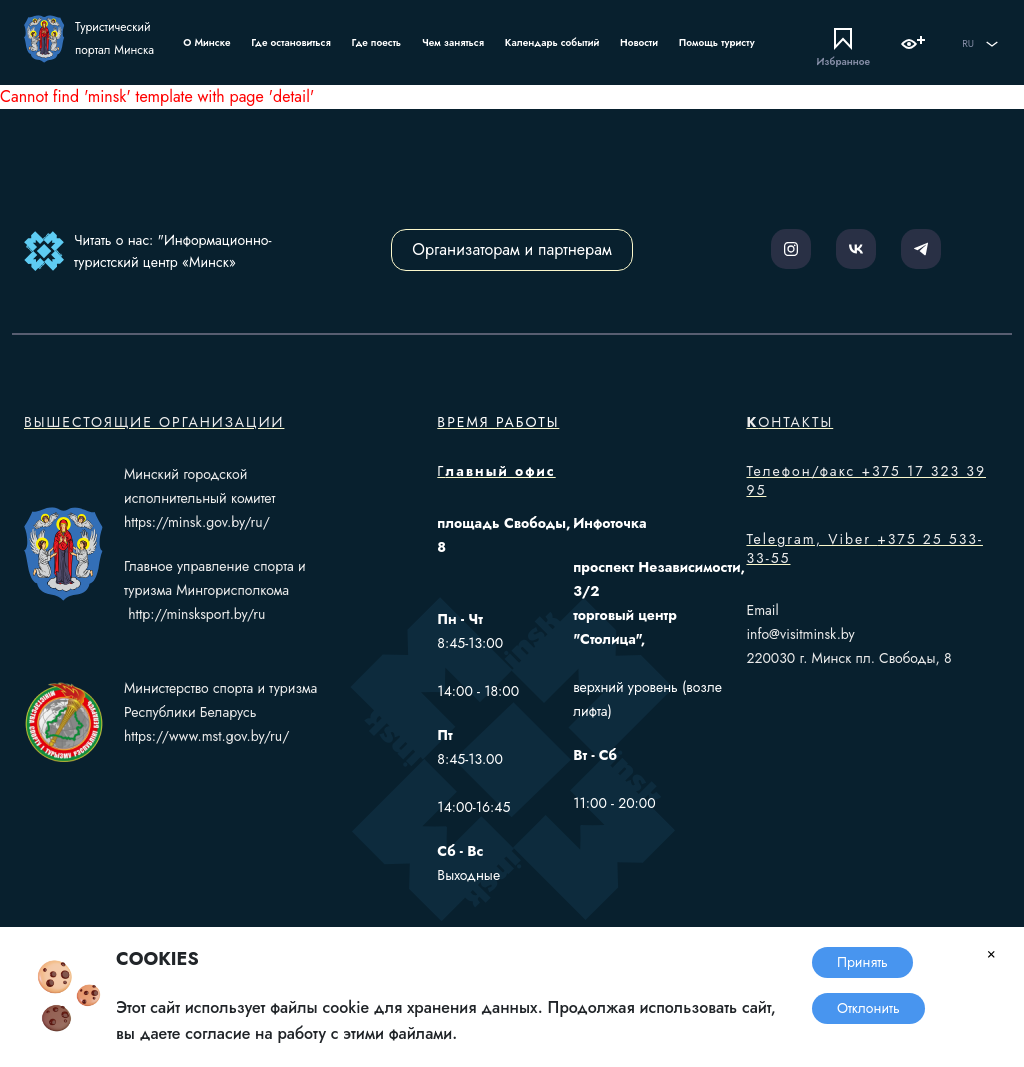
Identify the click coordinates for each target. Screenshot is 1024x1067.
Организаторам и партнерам (511, 249)
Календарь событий (552, 42)
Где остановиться (290, 42)
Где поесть (377, 42)
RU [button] (981, 44)
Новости (639, 42)
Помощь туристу (717, 42)
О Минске (206, 42)
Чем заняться (453, 42)
